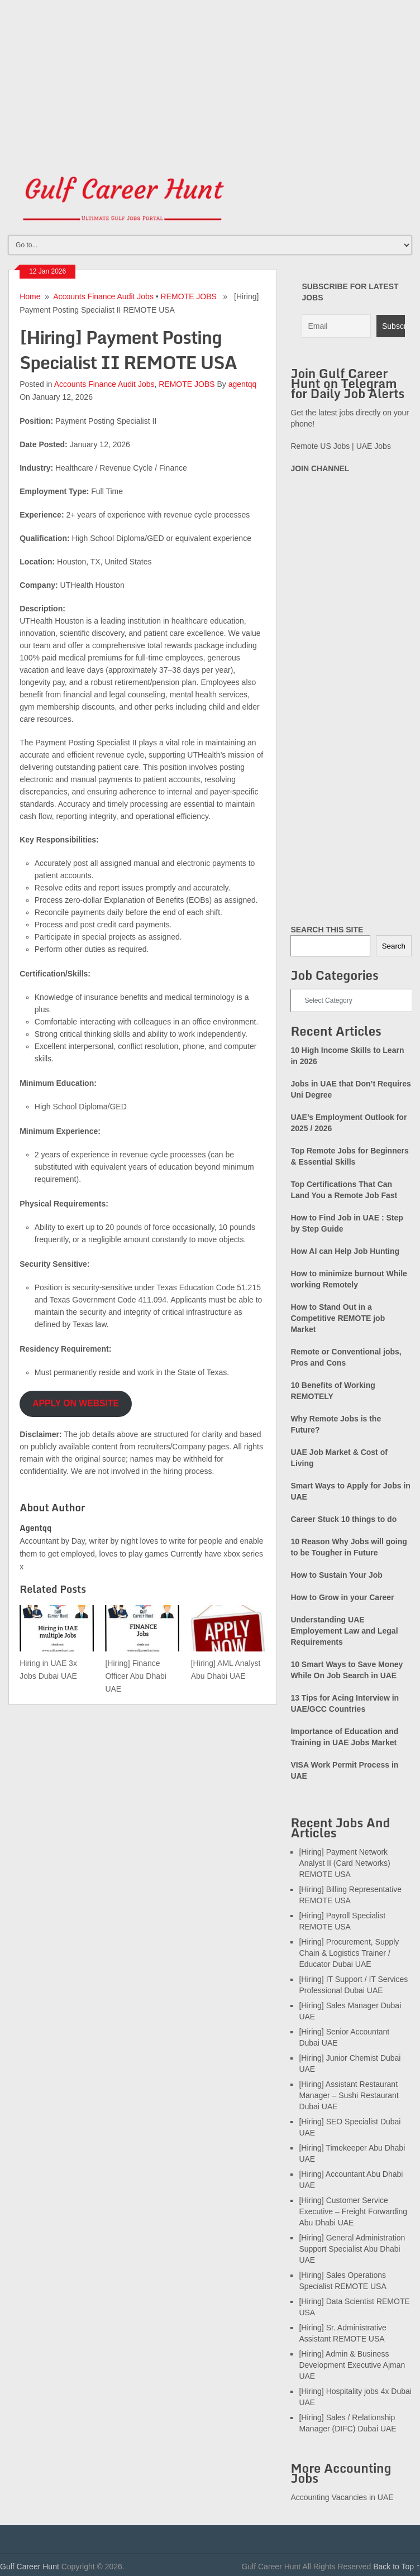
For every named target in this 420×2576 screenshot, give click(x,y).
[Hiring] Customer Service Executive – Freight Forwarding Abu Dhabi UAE (353, 2211)
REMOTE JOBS (189, 296)
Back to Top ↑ (396, 2566)
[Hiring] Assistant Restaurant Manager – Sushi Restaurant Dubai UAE (348, 2095)
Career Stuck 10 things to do (343, 1519)
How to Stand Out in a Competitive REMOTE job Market (337, 1318)
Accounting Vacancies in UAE (341, 2497)
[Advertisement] (210, 78)
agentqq (242, 384)
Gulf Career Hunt (29, 2566)
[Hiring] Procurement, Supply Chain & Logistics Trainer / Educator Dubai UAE (349, 1953)
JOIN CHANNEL (319, 468)
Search (393, 946)
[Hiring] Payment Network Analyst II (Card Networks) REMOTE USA (344, 1863)
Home (30, 296)
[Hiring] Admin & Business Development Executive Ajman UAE (352, 2365)
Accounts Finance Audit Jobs (103, 296)
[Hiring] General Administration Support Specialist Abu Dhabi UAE (352, 2248)
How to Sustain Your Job (336, 1575)
